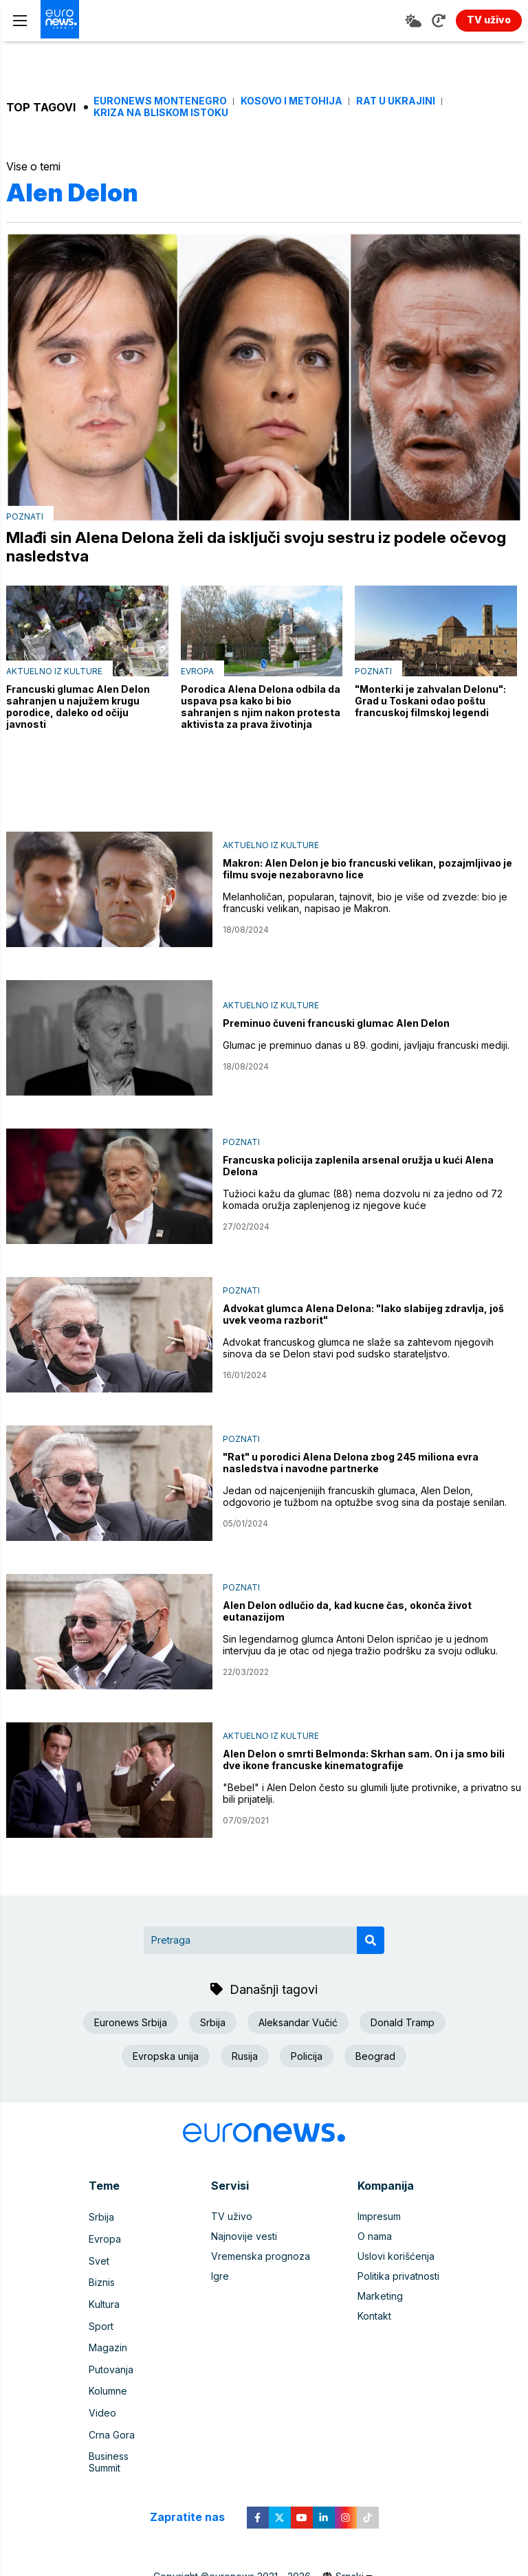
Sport (101, 2318)
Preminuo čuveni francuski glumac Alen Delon (336, 1025)
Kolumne (108, 2378)
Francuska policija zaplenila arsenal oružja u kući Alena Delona (358, 1167)
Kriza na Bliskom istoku (161, 112)
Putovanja (111, 2358)
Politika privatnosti (398, 2278)
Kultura (104, 2298)
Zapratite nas (195, 2485)
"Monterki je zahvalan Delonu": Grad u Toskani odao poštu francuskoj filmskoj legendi (430, 702)
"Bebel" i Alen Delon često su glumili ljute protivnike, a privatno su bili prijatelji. (372, 1795)
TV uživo (231, 2218)
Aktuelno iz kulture (54, 673)
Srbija (213, 2024)
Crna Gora (112, 2417)
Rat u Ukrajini (395, 101)
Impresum (379, 2218)
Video (102, 2397)
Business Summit (126, 2437)
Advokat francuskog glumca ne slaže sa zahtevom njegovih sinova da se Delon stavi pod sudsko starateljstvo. (358, 1350)
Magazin (108, 2338)
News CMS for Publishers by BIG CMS (264, 2558)
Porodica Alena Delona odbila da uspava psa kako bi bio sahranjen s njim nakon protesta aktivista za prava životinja (260, 708)
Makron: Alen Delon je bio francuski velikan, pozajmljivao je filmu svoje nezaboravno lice (367, 870)
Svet (99, 2258)
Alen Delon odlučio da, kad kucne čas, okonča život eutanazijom (347, 1613)
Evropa (197, 673)
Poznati (24, 516)
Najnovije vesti (244, 2238)
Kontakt (374, 2318)
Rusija (245, 2057)
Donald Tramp (402, 2024)
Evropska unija (166, 2057)
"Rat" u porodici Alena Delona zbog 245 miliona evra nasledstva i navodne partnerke (350, 1464)
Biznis (102, 2278)
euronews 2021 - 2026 (260, 2545)
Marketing (380, 2298)
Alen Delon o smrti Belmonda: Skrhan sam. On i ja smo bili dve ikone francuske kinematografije (364, 1761)
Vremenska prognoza (260, 2258)
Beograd (375, 2057)
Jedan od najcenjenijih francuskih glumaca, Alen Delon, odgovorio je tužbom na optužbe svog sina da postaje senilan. (365, 1498)
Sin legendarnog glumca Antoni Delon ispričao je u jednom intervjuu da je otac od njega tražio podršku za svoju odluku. (360, 1646)
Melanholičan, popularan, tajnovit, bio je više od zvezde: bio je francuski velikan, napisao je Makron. (365, 904)
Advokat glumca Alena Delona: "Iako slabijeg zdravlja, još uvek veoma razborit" (363, 1316)
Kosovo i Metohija (291, 101)
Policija (306, 2057)
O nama (375, 2238)
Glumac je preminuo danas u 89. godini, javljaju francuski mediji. (366, 1047)
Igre (220, 2278)
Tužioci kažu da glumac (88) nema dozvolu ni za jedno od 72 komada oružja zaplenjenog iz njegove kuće (363, 1201)
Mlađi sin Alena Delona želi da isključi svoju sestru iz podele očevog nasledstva (234, 548)
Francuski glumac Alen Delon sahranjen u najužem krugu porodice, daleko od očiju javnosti (78, 708)
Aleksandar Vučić (298, 2024)
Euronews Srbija (130, 2024)
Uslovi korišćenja (396, 2258)
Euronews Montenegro (160, 101)
